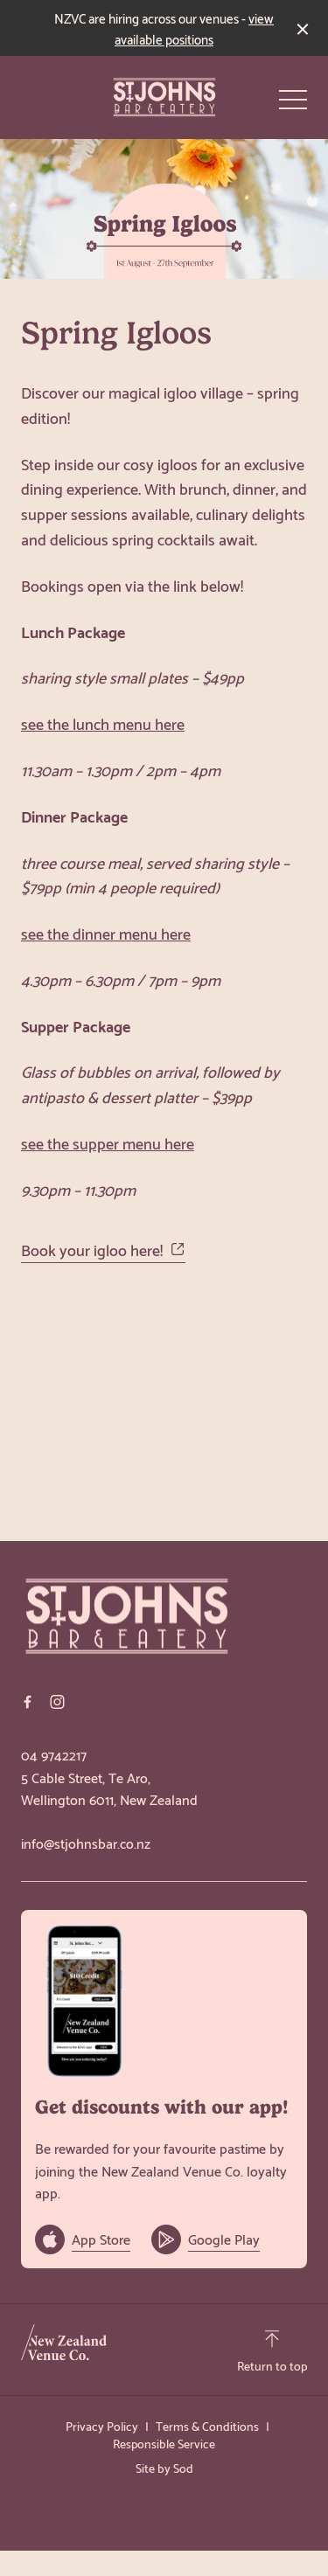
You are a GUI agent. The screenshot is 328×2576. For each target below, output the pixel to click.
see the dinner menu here (106, 932)
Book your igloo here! (103, 1249)
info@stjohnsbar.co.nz (85, 1842)
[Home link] (164, 97)
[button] (293, 104)
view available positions (194, 28)
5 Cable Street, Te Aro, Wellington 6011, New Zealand (109, 1788)
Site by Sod (164, 2467)
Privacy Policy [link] (102, 2425)
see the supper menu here (107, 1142)
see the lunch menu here (103, 722)
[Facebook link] (27, 1702)
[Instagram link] (57, 1702)
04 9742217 (54, 1754)
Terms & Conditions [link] (207, 2425)
